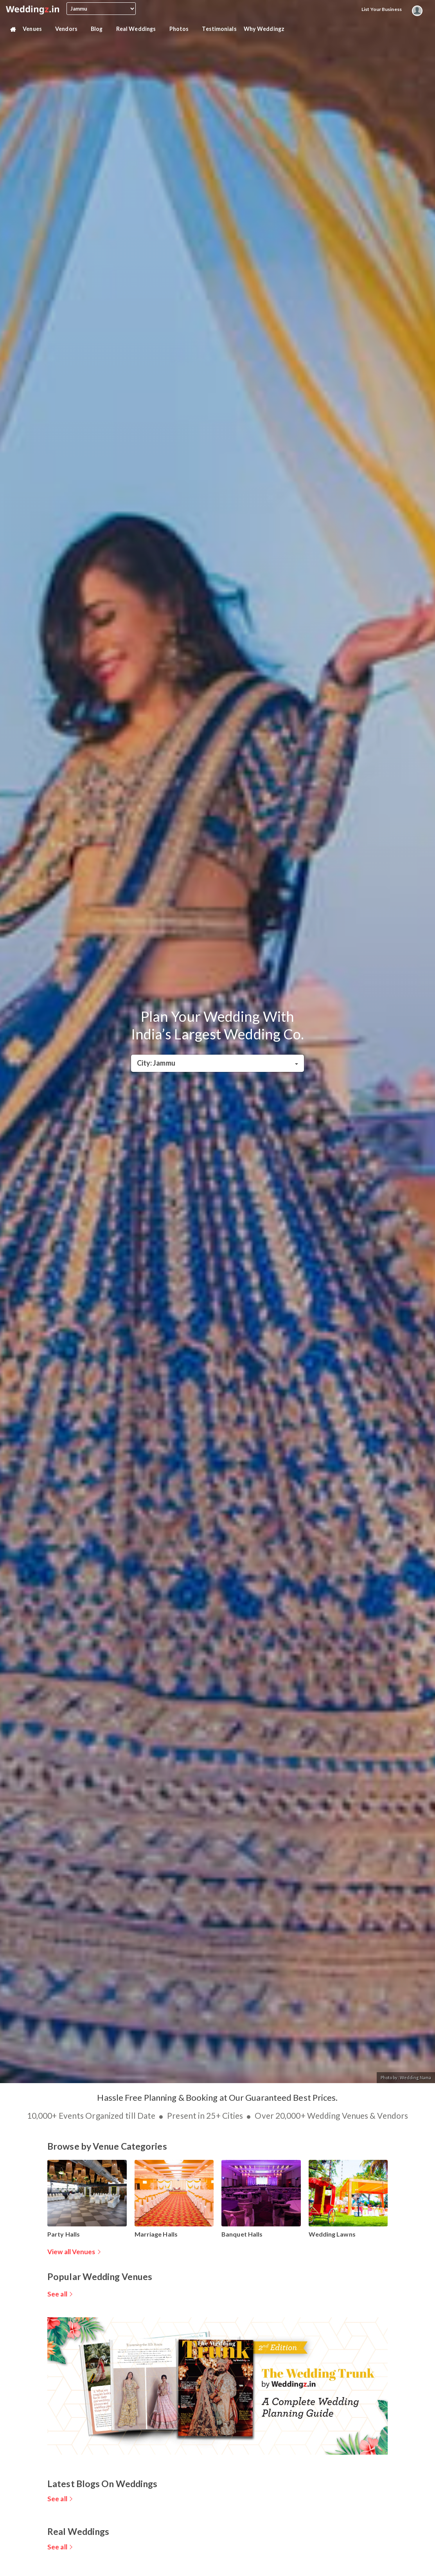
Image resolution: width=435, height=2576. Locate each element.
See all (57, 2294)
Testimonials (219, 28)
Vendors (69, 28)
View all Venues (71, 2252)
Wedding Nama (415, 2077)
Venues (35, 28)
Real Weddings (139, 28)
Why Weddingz (267, 28)
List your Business (381, 9)
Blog (100, 28)
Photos (182, 28)
